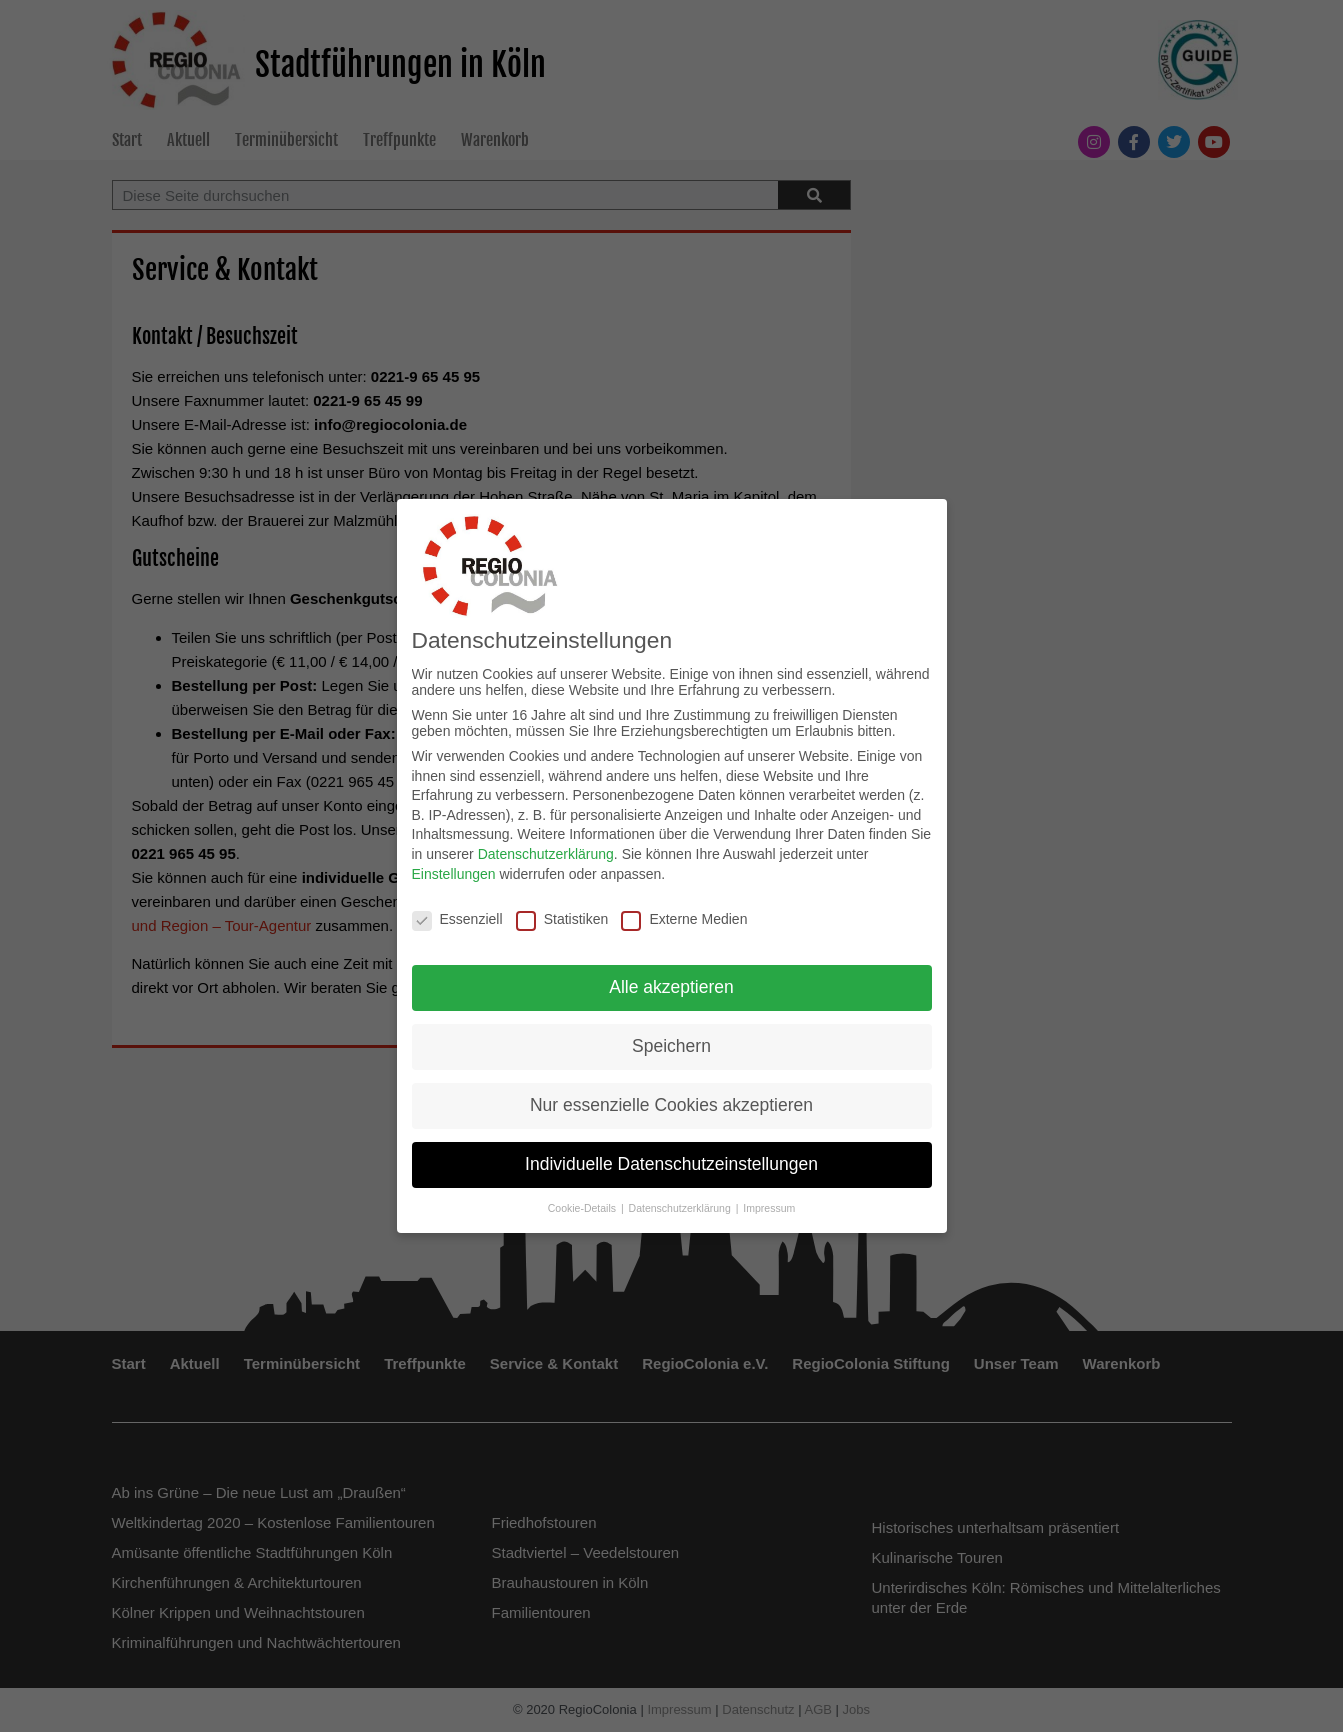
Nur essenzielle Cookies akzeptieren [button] (671, 1101)
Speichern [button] (671, 1042)
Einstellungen (454, 870)
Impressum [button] (769, 1204)
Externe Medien (684, 914)
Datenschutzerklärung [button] (681, 1204)
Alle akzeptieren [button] (671, 983)
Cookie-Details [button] (583, 1204)
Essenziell (457, 914)
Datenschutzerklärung (546, 850)
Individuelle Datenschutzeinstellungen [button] (671, 1160)
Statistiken (562, 914)
